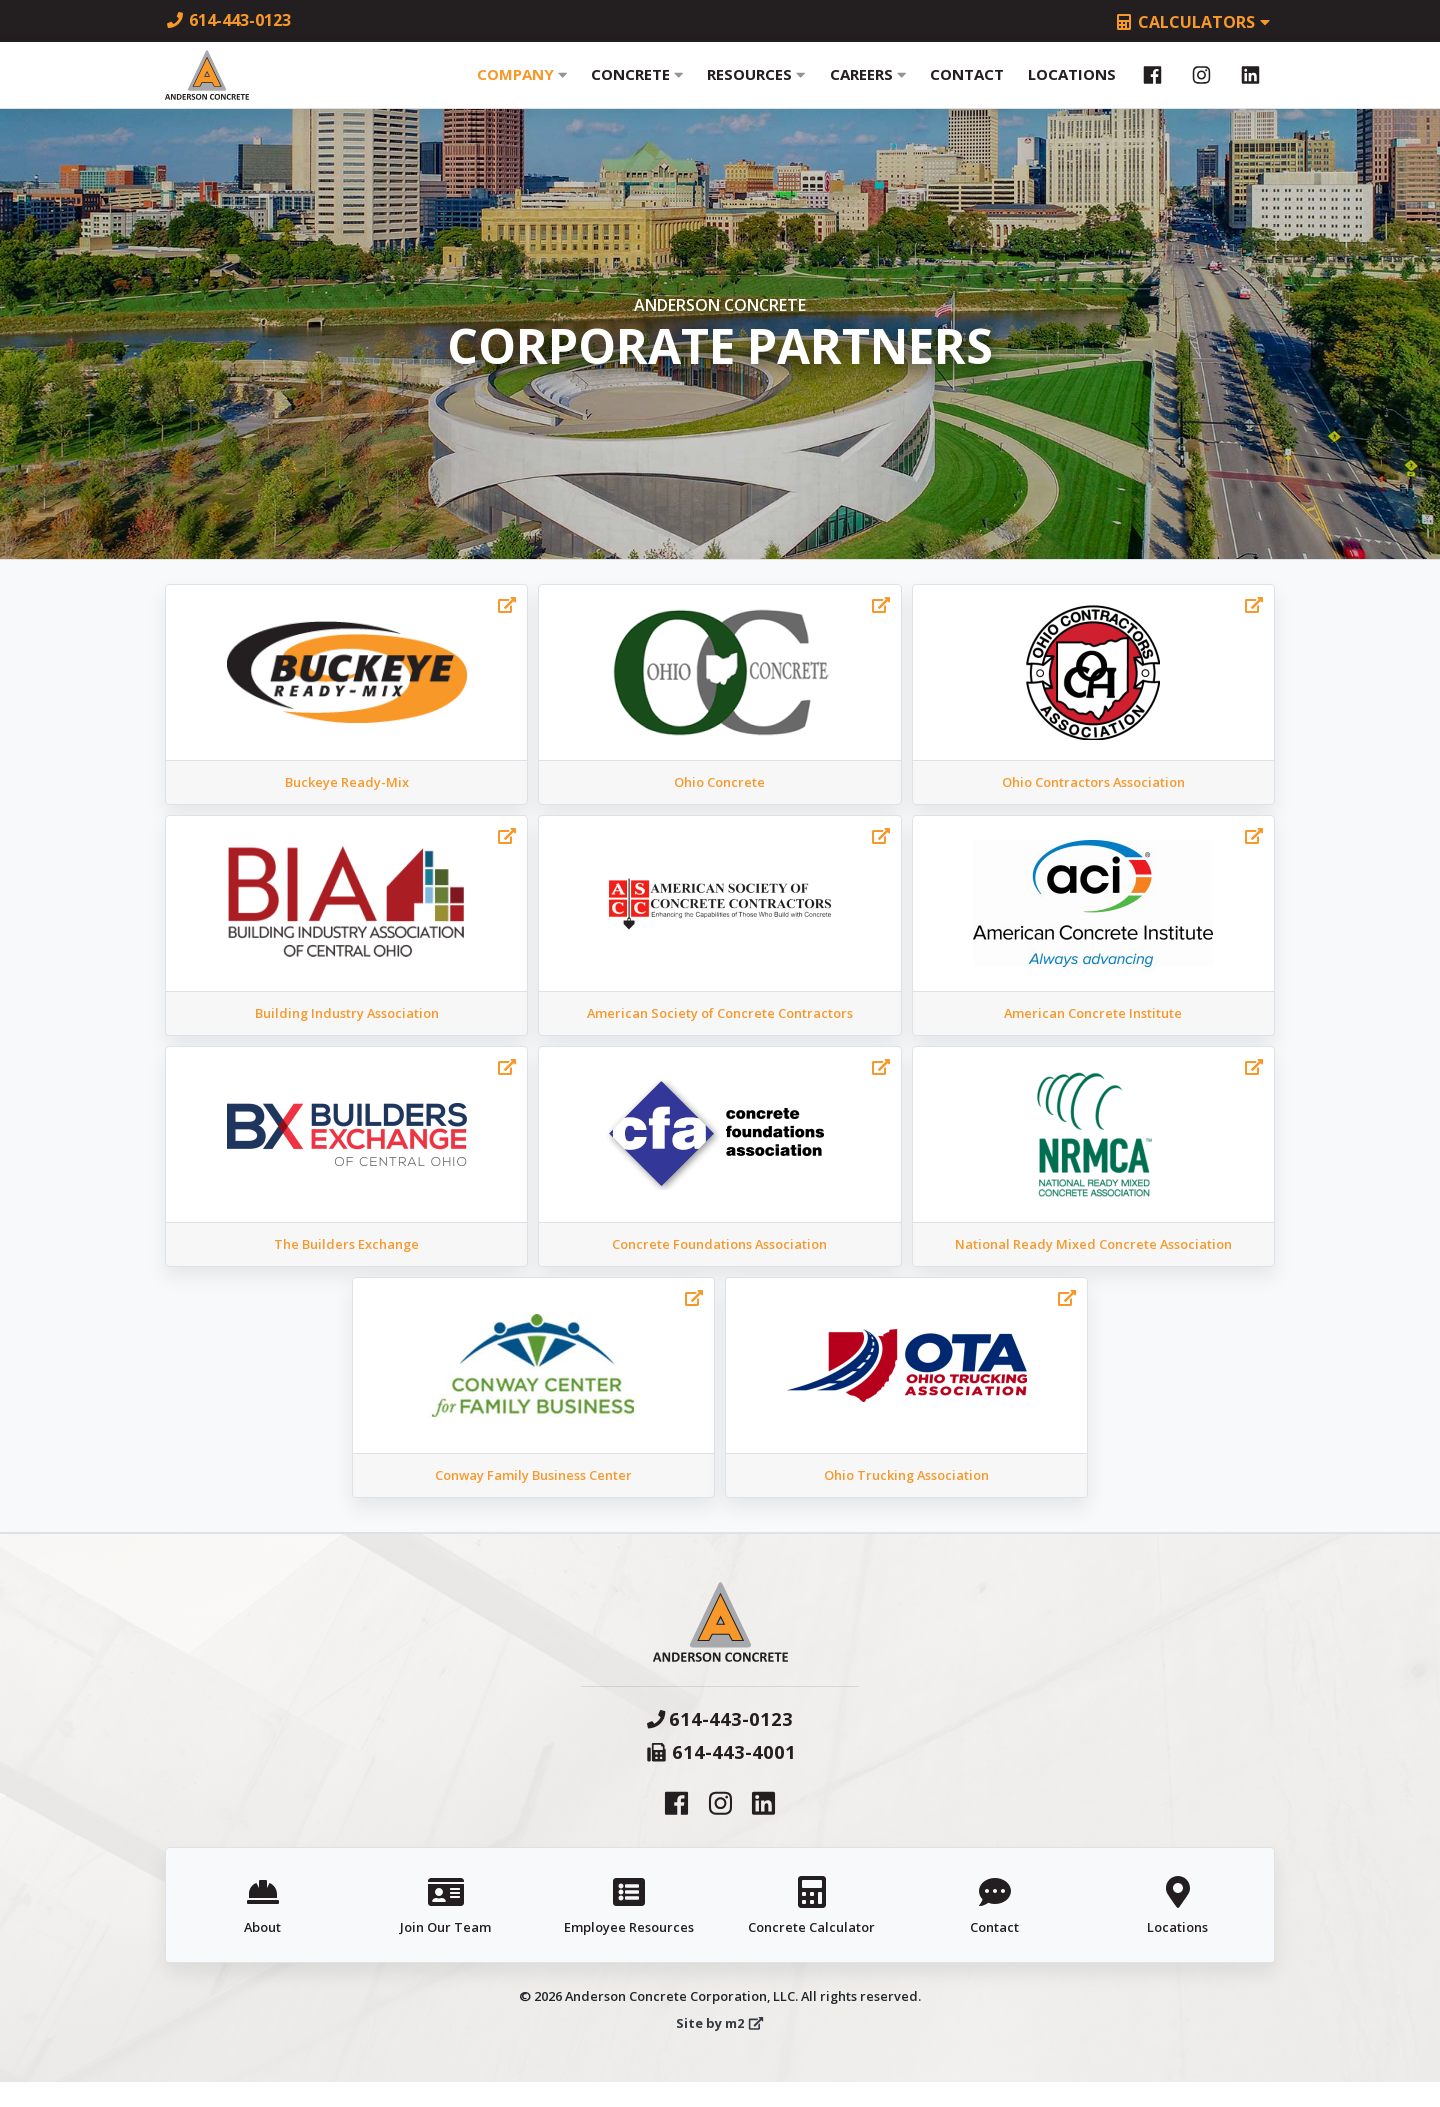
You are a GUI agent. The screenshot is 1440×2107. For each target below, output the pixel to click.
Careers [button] (868, 87)
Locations (1072, 87)
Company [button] (522, 87)
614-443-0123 (228, 20)
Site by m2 (720, 2048)
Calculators (1194, 22)
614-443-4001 (720, 1776)
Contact (967, 87)
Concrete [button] (637, 87)
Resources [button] (756, 87)
